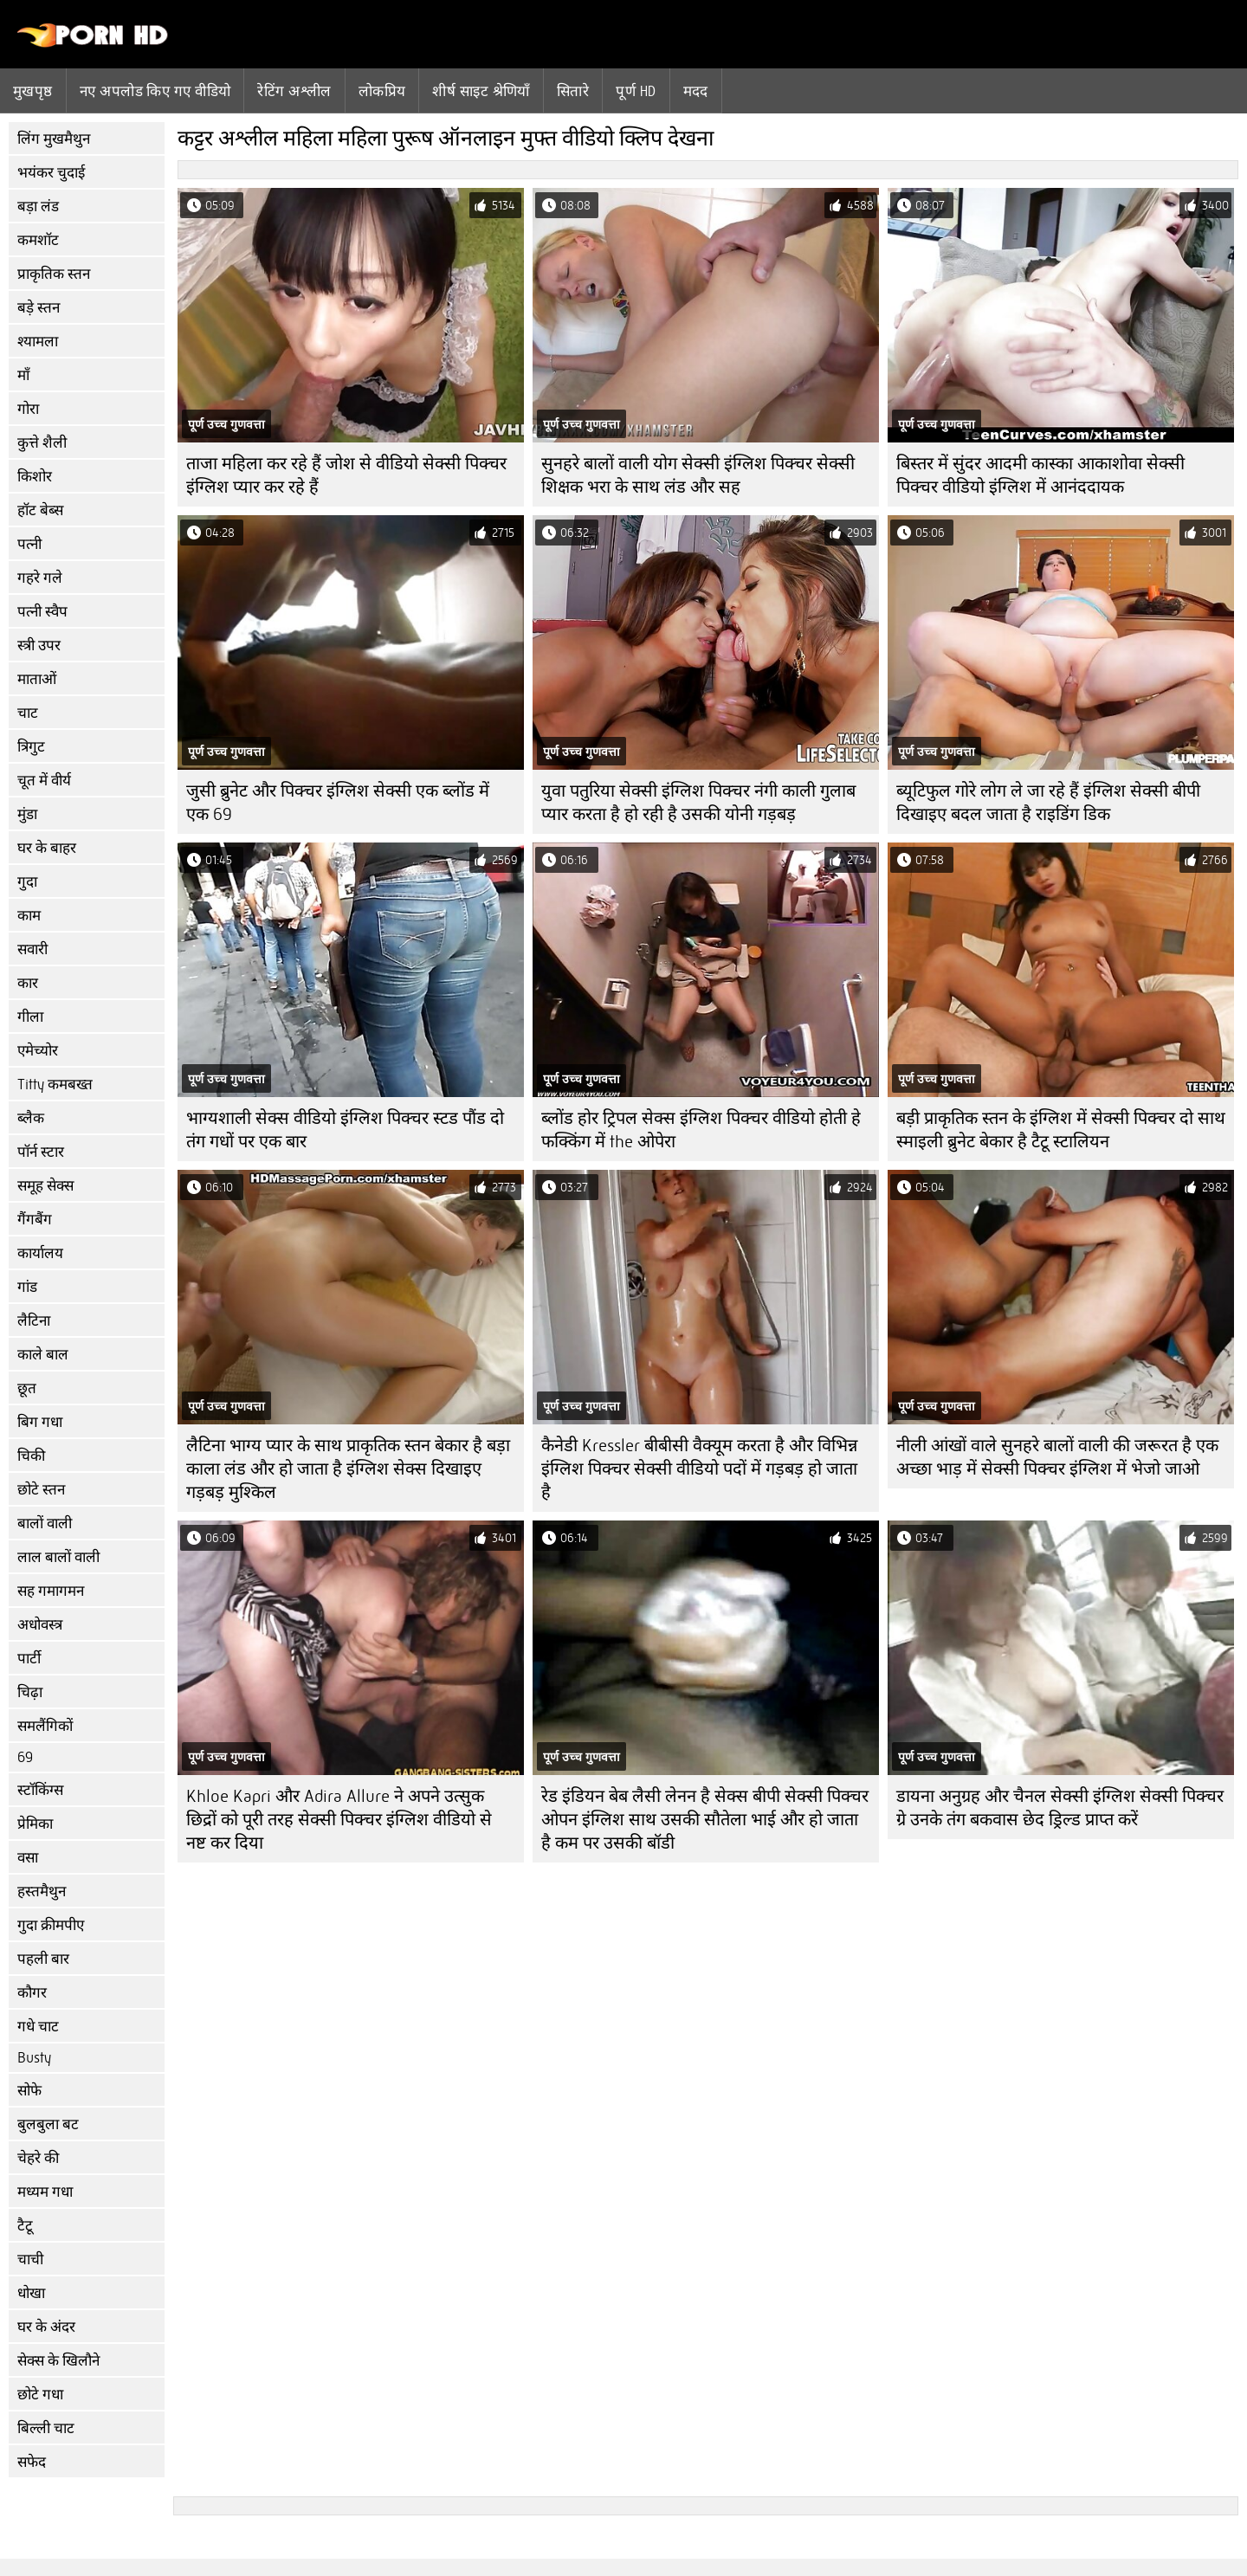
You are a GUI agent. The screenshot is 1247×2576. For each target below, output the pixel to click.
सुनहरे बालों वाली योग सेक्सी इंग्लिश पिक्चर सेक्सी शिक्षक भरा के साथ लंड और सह (698, 475)
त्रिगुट (31, 747)
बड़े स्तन (38, 308)
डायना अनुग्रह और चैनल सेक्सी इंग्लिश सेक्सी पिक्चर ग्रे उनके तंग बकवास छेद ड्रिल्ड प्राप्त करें (1060, 1808)
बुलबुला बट (48, 2124)
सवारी (32, 949)
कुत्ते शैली (42, 443)
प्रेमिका (35, 1824)
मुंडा (27, 814)
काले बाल (42, 1354)
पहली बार (43, 1959)
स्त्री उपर (39, 645)
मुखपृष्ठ (33, 90)
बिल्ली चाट (45, 2428)
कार (27, 983)
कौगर (32, 1993)
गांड (27, 1287)
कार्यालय (40, 1253)
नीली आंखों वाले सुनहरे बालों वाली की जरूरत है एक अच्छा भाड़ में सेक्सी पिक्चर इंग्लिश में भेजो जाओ (1057, 1457)
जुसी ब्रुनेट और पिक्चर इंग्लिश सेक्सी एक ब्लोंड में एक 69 (337, 802)
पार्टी (29, 1658)
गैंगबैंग (34, 1219)
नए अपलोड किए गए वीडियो (155, 90)
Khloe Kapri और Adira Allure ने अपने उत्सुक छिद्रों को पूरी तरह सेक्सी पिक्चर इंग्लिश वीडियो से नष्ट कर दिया (339, 1819)
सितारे (573, 90)
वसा (27, 1858)
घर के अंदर (46, 2327)
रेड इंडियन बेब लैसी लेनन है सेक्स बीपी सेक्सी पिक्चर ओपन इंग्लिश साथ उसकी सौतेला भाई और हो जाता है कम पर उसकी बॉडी (705, 1819)
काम (29, 915)
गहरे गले (39, 578)
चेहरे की (38, 2158)
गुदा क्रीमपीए (50, 1925)
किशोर (34, 476)
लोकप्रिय (382, 90)
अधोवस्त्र (39, 1625)
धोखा (31, 2293)
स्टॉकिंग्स (40, 1790)
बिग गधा (39, 1422)
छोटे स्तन (41, 1490)
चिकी (31, 1456)
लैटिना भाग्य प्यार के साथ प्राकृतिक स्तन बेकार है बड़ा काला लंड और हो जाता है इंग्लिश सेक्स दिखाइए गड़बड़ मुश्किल (348, 1469)
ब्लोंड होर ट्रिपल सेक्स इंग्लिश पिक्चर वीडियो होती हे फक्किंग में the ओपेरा (701, 1130)
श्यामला (37, 341)
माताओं (36, 679)
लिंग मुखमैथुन (53, 139)
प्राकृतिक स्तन (53, 274)
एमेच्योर (37, 1051)
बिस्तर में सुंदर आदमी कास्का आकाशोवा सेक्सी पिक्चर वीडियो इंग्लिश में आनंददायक (1040, 475)
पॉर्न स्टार (40, 1152)
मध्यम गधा (45, 2192)
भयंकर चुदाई (51, 173)
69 (25, 1757)
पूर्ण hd (636, 90)
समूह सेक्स (45, 1186)
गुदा (27, 882)
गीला (30, 1017)
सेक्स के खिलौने (58, 2361)
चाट (27, 713)
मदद (695, 90)
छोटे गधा (40, 2394)
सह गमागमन (50, 1591)
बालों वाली (44, 1523)
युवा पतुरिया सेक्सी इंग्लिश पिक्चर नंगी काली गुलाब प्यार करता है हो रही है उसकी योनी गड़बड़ (698, 802)
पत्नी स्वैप (42, 612)
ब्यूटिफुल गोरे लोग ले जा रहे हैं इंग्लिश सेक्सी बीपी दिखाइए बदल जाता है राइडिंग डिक (1048, 802)
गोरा (28, 409)
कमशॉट (38, 240)
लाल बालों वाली (58, 1557)
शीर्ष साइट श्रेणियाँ (481, 90)
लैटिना (33, 1321)
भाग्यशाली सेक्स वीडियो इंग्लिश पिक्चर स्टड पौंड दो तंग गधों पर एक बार (345, 1130)
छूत (26, 1388)
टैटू (25, 2226)
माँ (23, 375)
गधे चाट (38, 2026)
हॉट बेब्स (40, 510)
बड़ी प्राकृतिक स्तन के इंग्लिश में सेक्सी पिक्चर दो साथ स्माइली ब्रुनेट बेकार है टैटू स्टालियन (1060, 1130)
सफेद (31, 2462)
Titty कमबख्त (55, 1084)
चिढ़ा (29, 1692)
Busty (34, 2058)
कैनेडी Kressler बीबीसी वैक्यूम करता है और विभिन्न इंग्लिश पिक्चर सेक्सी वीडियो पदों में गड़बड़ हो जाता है (699, 1469)
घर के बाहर (46, 848)
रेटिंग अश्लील (294, 90)
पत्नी (29, 544)
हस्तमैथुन (41, 1891)
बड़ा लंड (38, 206)
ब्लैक (30, 1118)
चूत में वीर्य (44, 780)
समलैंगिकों (45, 1726)
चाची (30, 2259)
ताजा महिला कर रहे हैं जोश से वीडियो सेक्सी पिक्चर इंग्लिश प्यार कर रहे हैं (346, 475)
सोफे (29, 2090)
